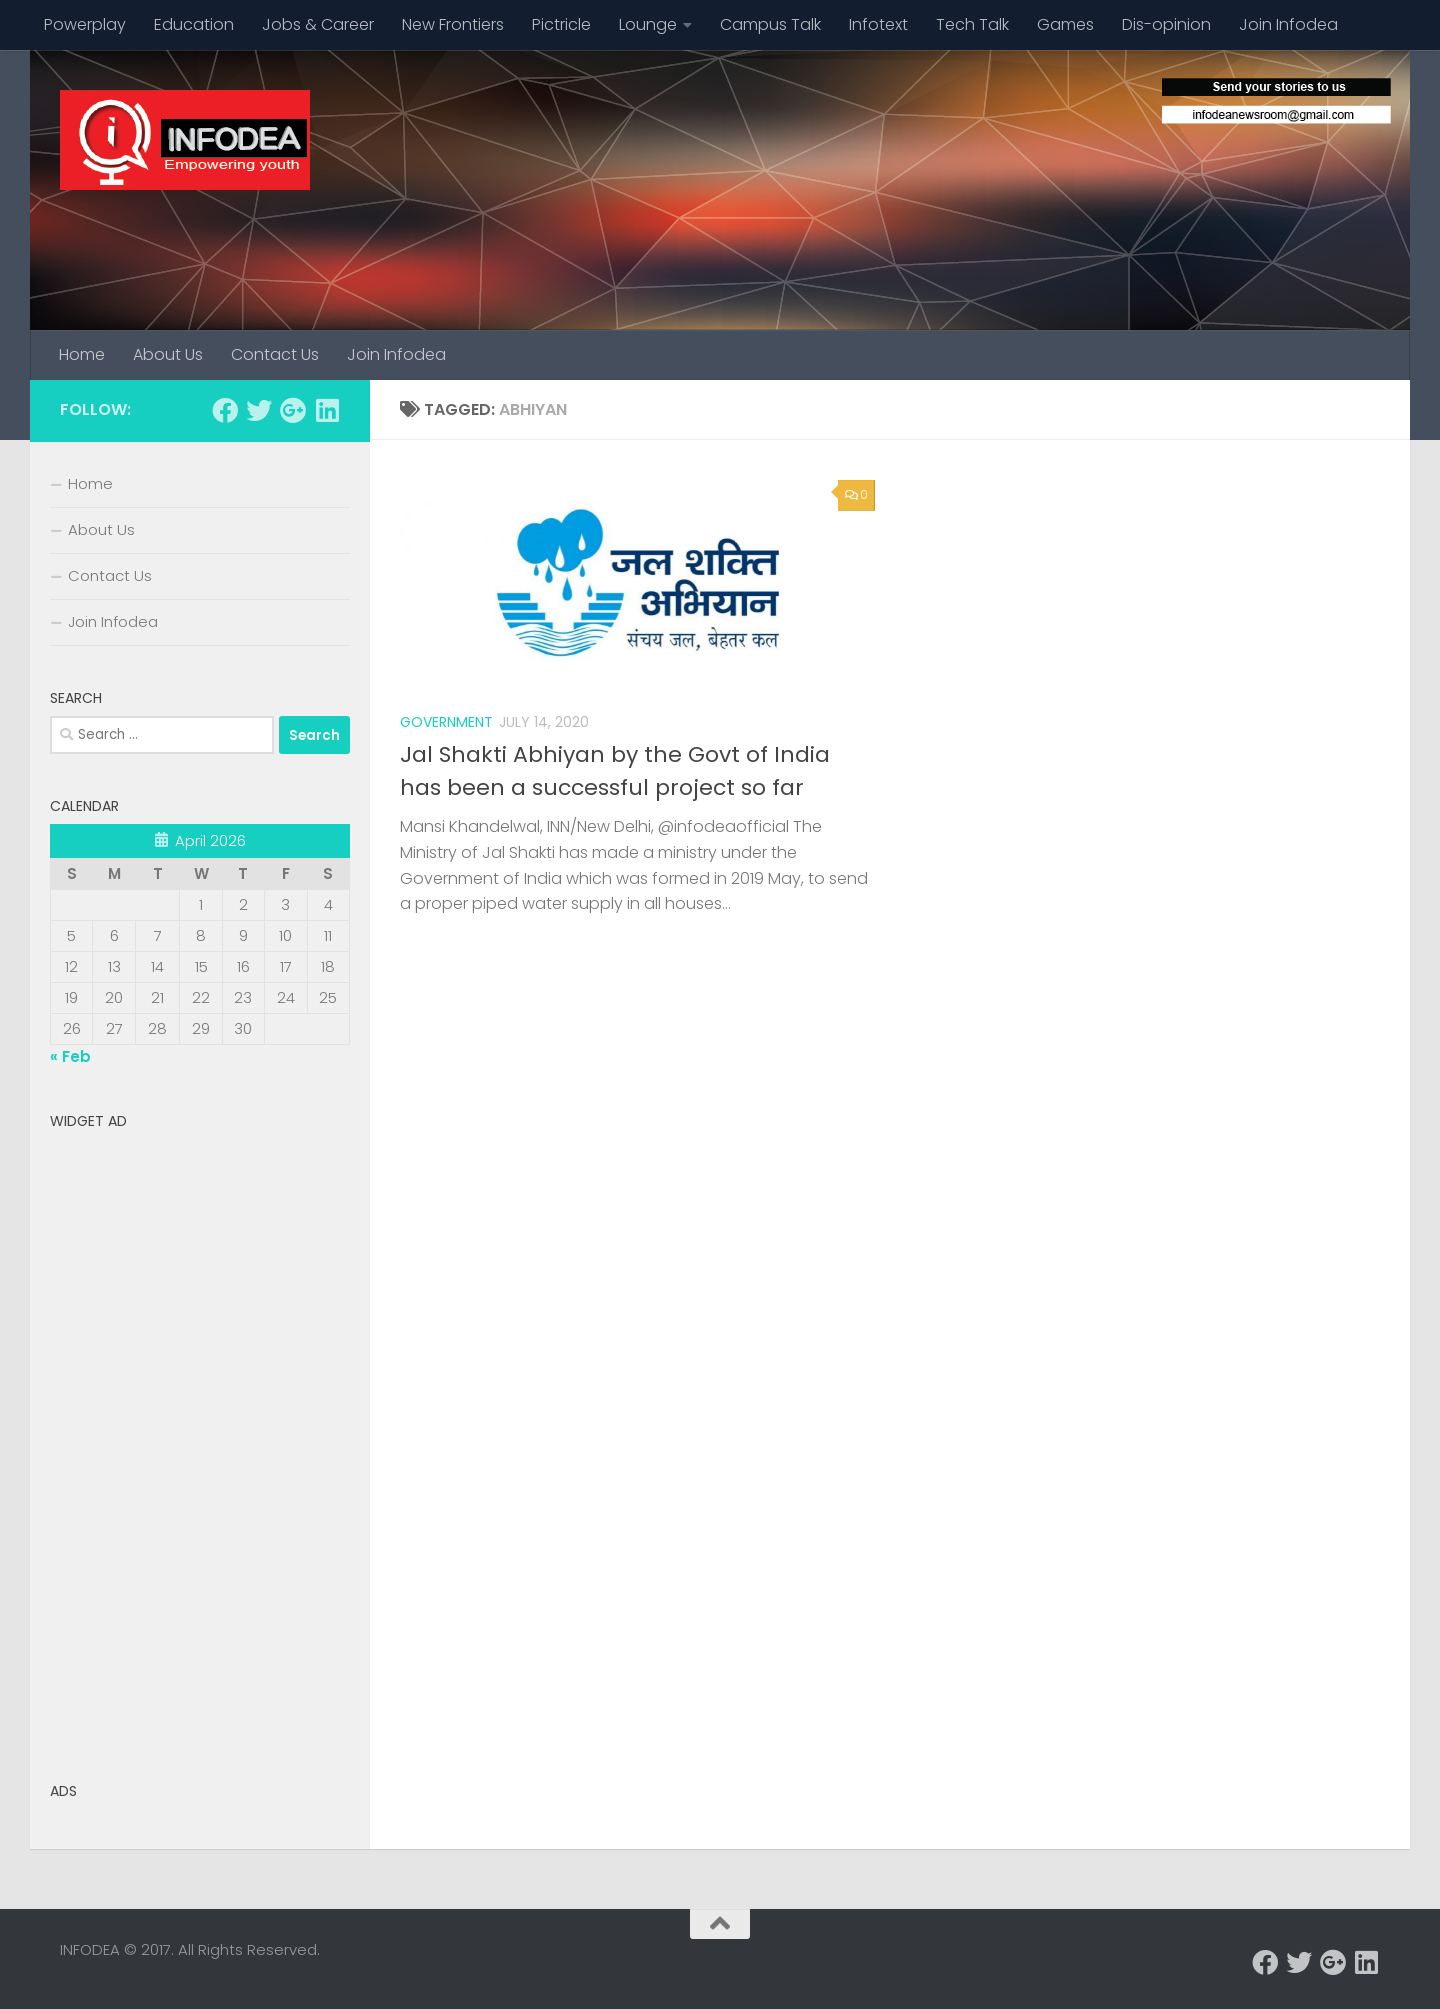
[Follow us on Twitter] (259, 410)
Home (82, 354)
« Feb (70, 1056)
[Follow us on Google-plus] (293, 410)
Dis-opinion (1166, 24)
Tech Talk (972, 24)
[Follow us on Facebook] (225, 410)
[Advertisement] (200, 1439)
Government (446, 722)
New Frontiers (453, 24)
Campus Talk (770, 24)
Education (194, 24)
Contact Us (275, 354)
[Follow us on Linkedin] (327, 410)
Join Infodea (1288, 24)
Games (1065, 24)
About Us (168, 354)
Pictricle (561, 24)
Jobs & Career (318, 24)
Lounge (648, 24)
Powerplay (85, 24)
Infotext (878, 24)
